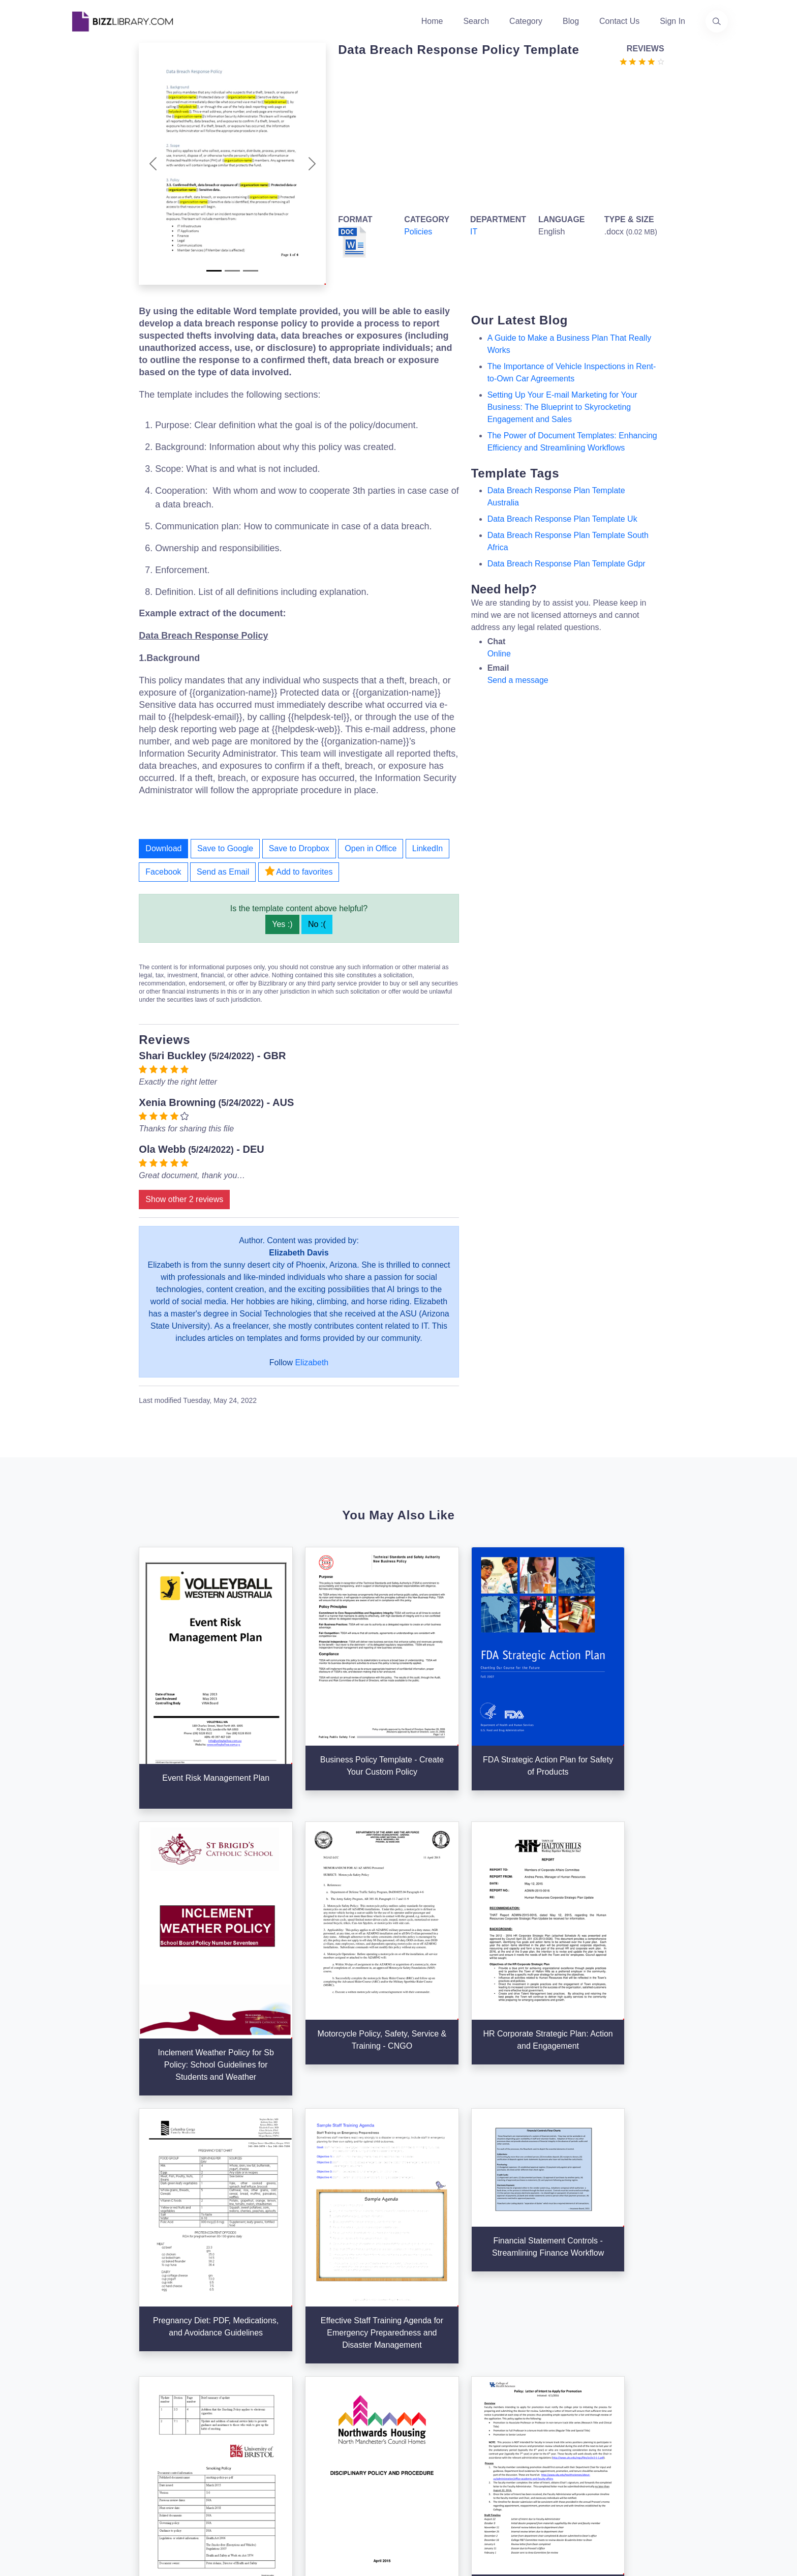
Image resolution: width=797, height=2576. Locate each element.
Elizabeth (311, 1362)
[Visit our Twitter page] (80, 2457)
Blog (571, 21)
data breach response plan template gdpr (566, 563)
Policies (418, 231)
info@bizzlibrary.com (665, 2349)
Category (525, 21)
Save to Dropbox (299, 848)
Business (421, 2384)
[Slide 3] (250, 271)
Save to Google (225, 848)
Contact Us (619, 21)
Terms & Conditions (551, 2367)
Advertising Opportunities (338, 2416)
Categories (424, 2367)
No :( (317, 924)
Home (432, 21)
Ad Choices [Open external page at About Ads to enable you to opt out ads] (537, 2400)
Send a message (517, 680)
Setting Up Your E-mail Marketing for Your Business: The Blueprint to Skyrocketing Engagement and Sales (562, 407)
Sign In (672, 21)
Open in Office (370, 848)
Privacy (529, 2384)
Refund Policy (541, 2449)
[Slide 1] (214, 271)
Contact (307, 2400)
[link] (80, 2457)
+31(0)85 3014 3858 (665, 2361)
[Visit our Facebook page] (108, 2457)
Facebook (163, 871)
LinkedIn (427, 848)
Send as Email (223, 871)
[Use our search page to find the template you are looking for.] (717, 21)
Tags (413, 2416)
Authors (307, 2384)
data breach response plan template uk (562, 519)
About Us (309, 2367)
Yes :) (282, 924)
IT (473, 231)
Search (476, 21)
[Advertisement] (498, 138)
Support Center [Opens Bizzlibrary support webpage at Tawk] (544, 2351)
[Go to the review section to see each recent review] (642, 60)
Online (499, 653)
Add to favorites (299, 871)
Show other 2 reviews (184, 1199)
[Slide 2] (232, 271)
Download (163, 848)
